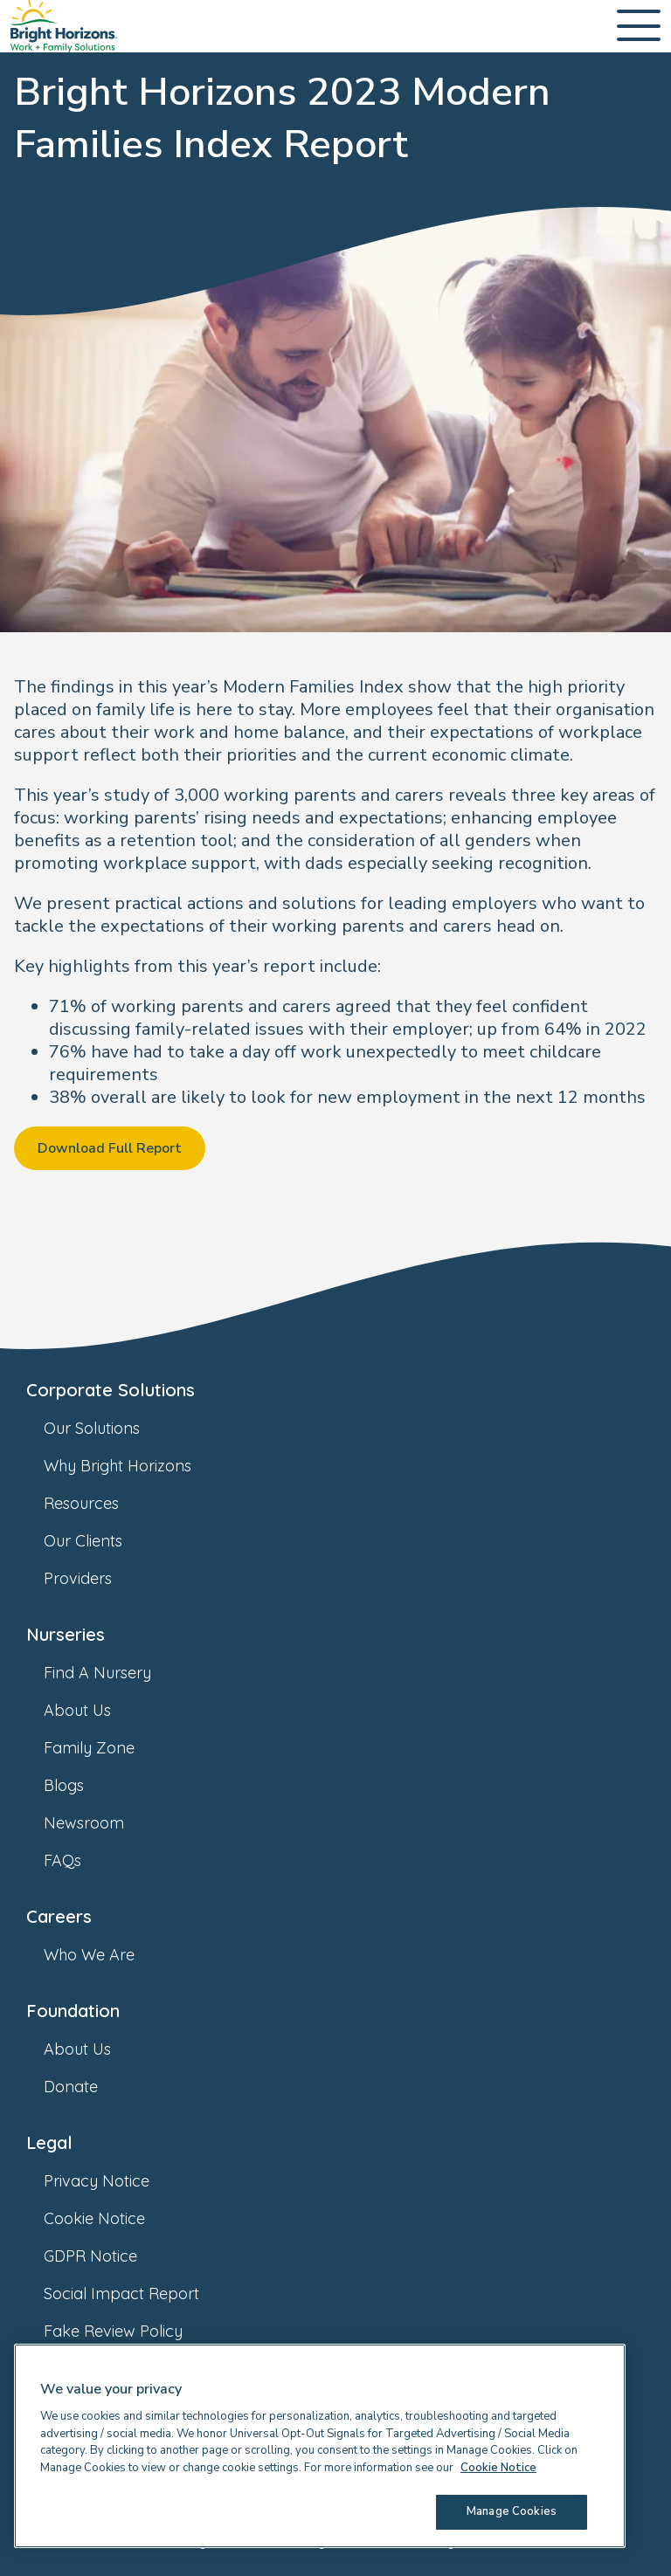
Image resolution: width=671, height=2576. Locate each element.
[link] (63, 26)
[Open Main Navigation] (639, 27)
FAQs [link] (80, 1860)
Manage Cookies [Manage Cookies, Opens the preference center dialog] (512, 2511)
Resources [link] (99, 1503)
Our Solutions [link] (109, 1428)
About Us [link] (95, 1710)
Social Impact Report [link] (139, 2293)
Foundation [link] (73, 2011)
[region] (320, 2446)
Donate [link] (88, 2087)
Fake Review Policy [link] (131, 2331)
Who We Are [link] (106, 1955)
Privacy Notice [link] (114, 2181)
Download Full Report (110, 1148)
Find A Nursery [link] (115, 1673)
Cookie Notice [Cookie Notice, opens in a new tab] (498, 2468)
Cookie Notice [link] (112, 2218)
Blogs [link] (81, 1785)
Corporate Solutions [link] (110, 1390)
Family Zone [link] (106, 1748)
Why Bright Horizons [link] (135, 1466)
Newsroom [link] (101, 1823)
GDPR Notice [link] (108, 2256)
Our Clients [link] (100, 1541)
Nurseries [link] (65, 1634)
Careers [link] (59, 1916)
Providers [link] (95, 1578)
